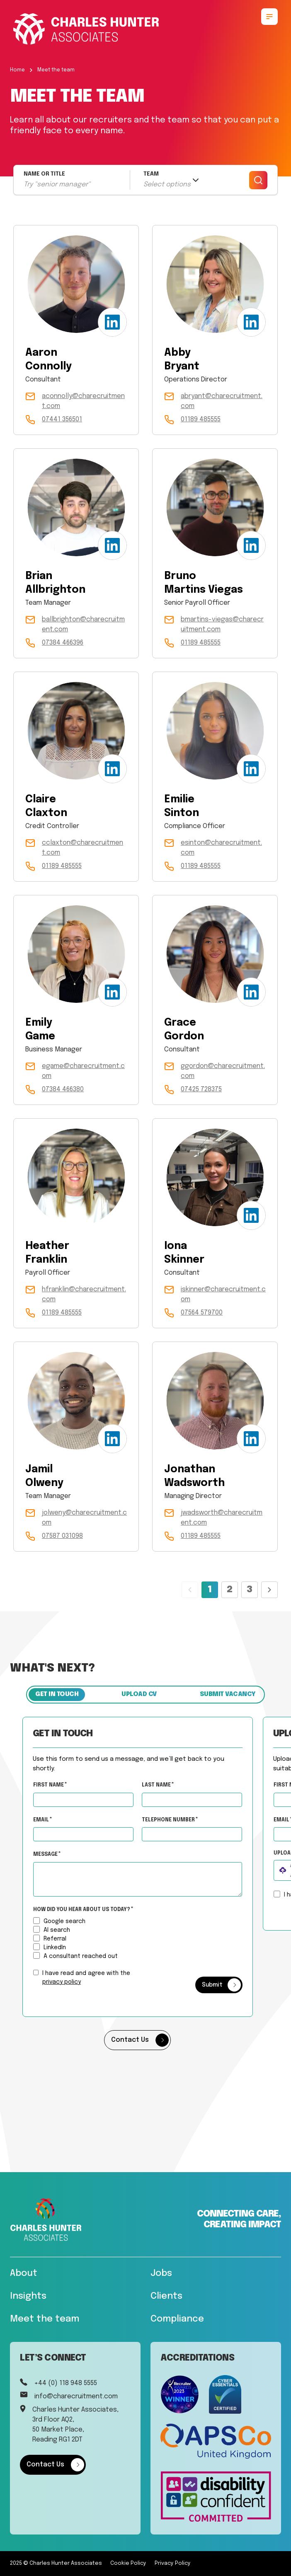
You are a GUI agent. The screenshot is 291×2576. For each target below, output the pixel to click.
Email (49, 1819)
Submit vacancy (228, 1694)
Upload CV (139, 1694)
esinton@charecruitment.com (221, 847)
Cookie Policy (128, 2563)
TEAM (151, 174)
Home (17, 70)
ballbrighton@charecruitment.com (83, 624)
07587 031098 (62, 1536)
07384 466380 (63, 1089)
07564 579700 (202, 1312)
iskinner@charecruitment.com (223, 1294)
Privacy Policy (173, 2563)
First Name (57, 1785)
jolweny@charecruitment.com (84, 1517)
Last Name (165, 1785)
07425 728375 (201, 1089)
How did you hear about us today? (90, 1909)
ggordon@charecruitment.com (223, 1071)
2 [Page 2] (230, 1589)
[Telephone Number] (200, 1834)
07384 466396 (62, 642)
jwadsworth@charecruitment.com (221, 1517)
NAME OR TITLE (44, 174)
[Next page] (269, 1589)
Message (54, 1854)
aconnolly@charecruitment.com (83, 401)
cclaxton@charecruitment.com (82, 847)
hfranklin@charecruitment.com (84, 1294)
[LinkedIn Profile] (112, 322)
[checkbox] (43, 1972)
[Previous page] (190, 1589)
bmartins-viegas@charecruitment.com (222, 624)
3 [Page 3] (249, 1589)
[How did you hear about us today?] (44, 1920)
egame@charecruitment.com (83, 1071)
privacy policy (69, 1982)
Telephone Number (198, 1818)
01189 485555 (201, 419)
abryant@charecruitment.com (221, 401)
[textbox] (91, 1799)
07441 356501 (62, 419)
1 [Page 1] (210, 1589)
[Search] (258, 180)
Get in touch (56, 1694)
